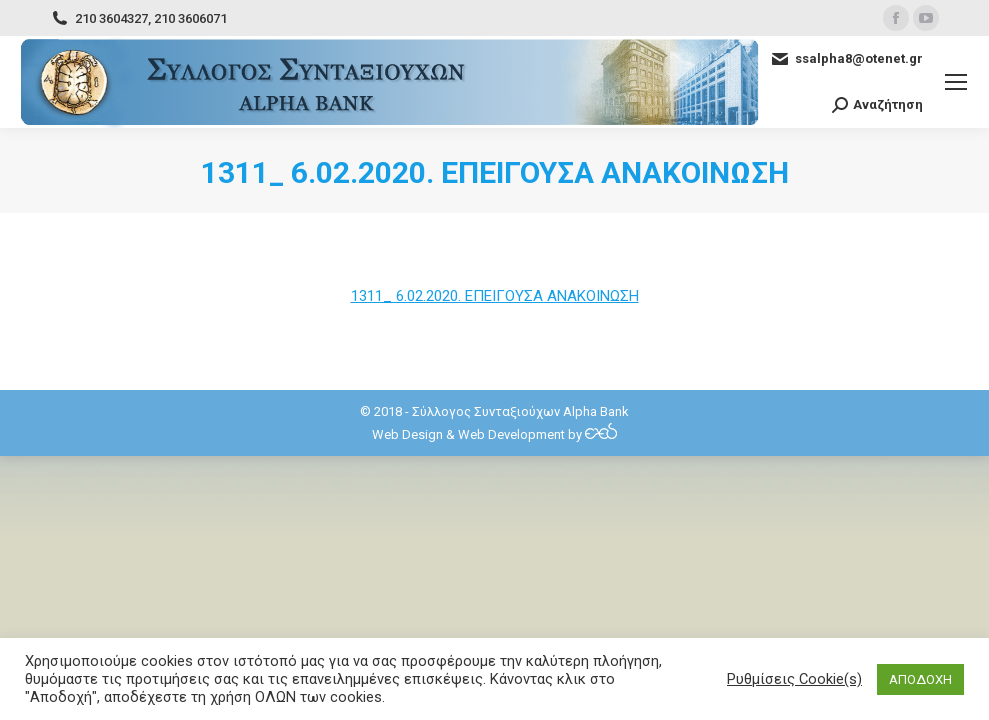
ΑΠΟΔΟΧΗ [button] (920, 679)
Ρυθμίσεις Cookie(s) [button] (794, 679)
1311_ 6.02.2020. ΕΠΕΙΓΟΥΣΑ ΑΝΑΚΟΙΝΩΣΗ (495, 296)
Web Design (407, 434)
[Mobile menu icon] (956, 82)
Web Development (511, 434)
